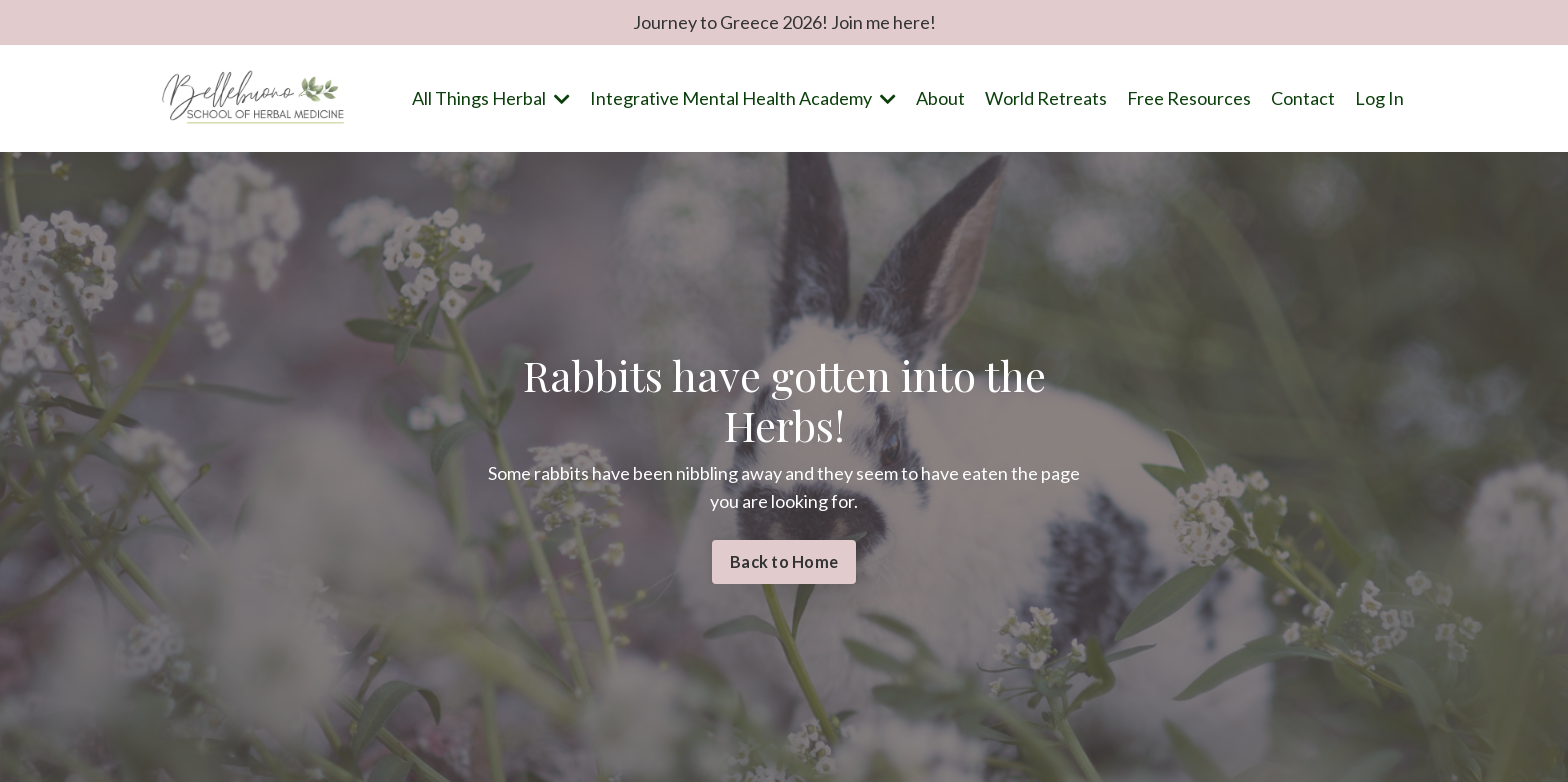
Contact (1303, 98)
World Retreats (1046, 98)
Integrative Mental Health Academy (743, 98)
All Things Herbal (491, 98)
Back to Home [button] (784, 561)
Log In (1379, 98)
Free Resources (1189, 98)
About (940, 98)
